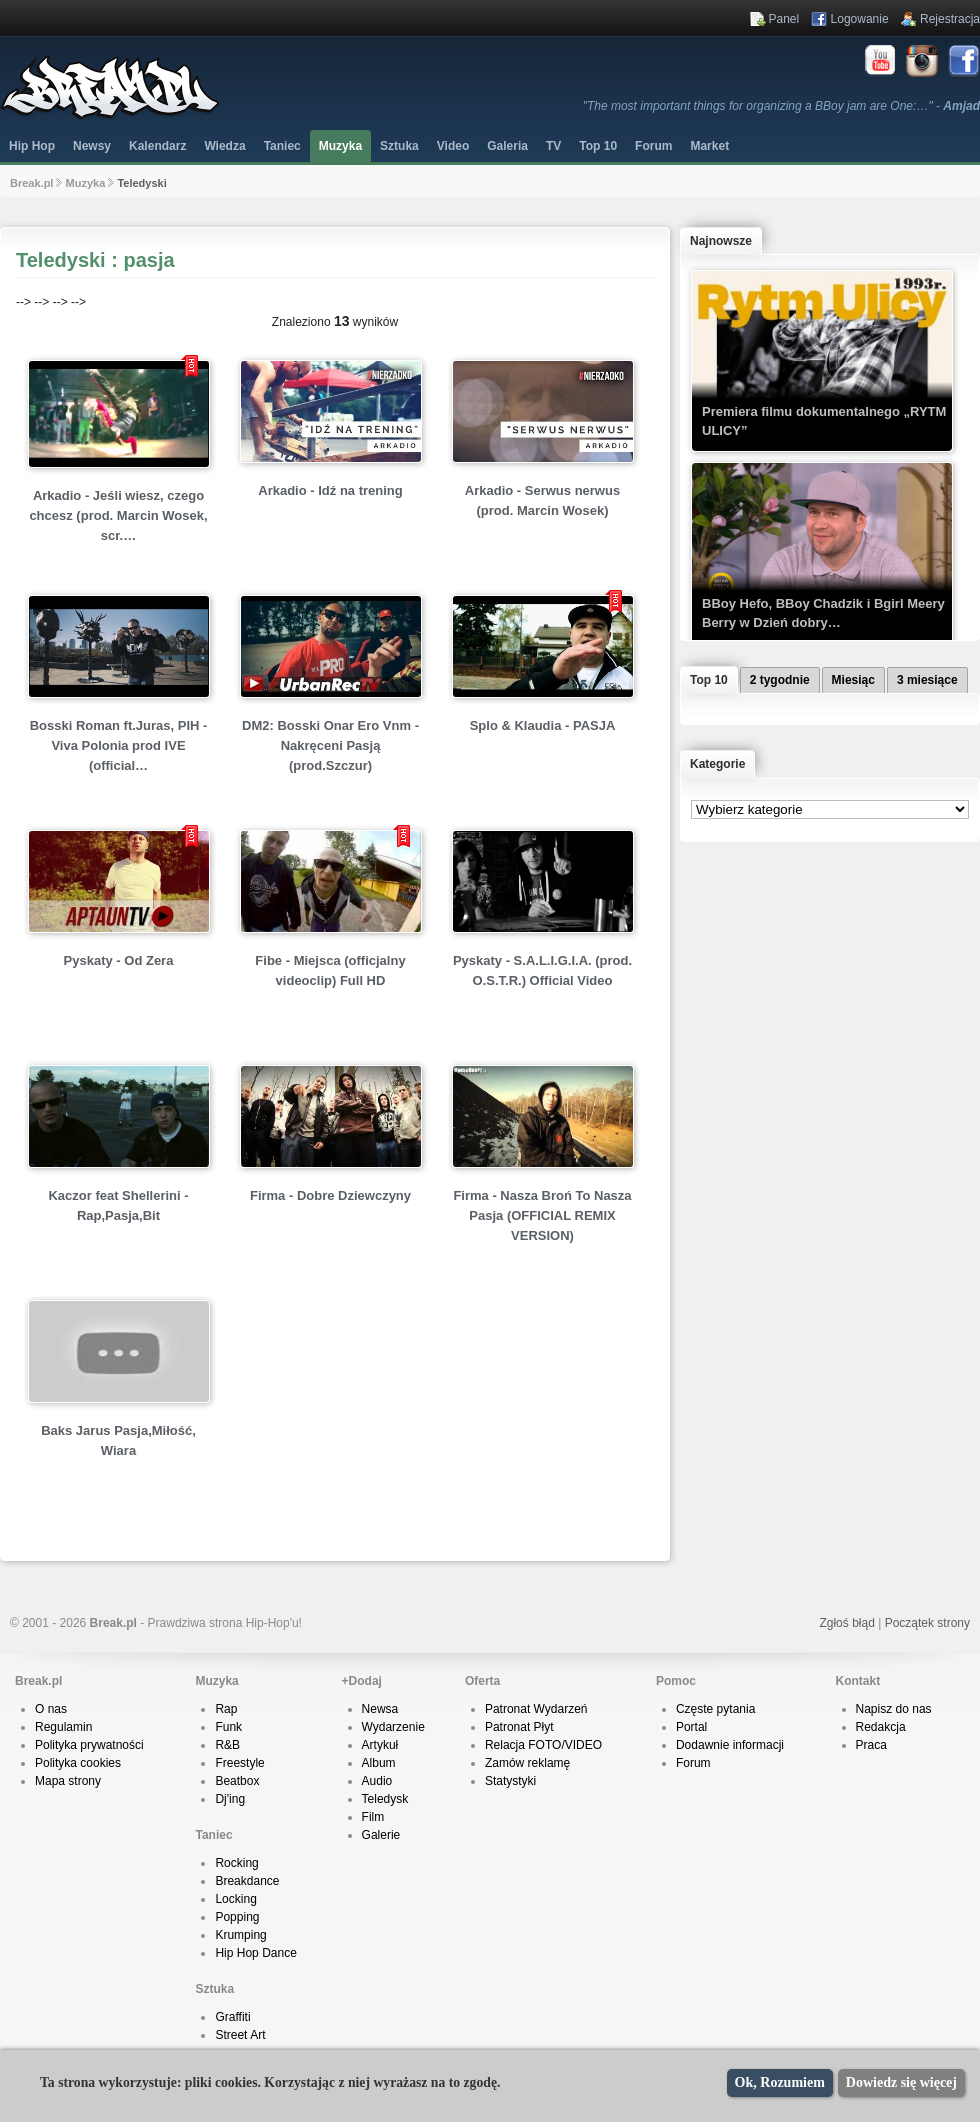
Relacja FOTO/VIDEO (543, 1745)
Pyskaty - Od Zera (119, 960)
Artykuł (380, 1745)
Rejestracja (950, 19)
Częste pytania (715, 1709)
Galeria (507, 146)
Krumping (240, 1935)
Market (709, 146)
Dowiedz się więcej (901, 2082)
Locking (235, 1899)
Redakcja (881, 1727)
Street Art (240, 2035)
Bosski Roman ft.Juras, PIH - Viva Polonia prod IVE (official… (119, 745)
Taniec (282, 146)
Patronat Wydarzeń (536, 1709)
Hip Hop (32, 146)
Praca (871, 1745)
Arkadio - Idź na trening (330, 490)
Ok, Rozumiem (780, 2082)
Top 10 (598, 146)
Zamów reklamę (527, 1763)
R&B (227, 1745)
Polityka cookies (78, 1763)
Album (379, 1763)
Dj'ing (230, 1799)
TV (553, 146)
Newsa (380, 1709)
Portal (691, 1727)
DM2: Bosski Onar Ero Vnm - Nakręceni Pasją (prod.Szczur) (330, 745)
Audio (377, 1781)
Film (373, 1817)
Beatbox (237, 1781)
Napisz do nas (894, 1709)
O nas (51, 1709)
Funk (228, 1727)
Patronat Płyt (519, 1727)
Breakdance (247, 1881)
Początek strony (927, 1623)
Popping (237, 1917)
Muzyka (340, 146)
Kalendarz (157, 146)
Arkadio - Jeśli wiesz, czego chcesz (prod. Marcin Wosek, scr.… (118, 515)
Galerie (381, 1835)
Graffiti (232, 2017)
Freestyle (239, 1763)
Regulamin (63, 1727)
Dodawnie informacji (730, 1745)
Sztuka (399, 146)
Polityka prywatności (89, 1745)
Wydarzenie (393, 1727)
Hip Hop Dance (255, 1953)
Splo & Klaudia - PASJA (543, 725)
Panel (784, 19)
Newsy (92, 146)
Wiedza (224, 146)
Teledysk (385, 1799)
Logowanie (860, 19)
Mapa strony (68, 1781)
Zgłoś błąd (846, 1623)
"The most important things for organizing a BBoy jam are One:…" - (781, 106)
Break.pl (31, 183)
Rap (226, 1709)
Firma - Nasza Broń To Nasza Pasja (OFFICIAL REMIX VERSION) (542, 1215)
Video (453, 146)
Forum (693, 1763)
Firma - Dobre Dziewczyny (330, 1195)
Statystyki (510, 1781)
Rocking (236, 1863)
